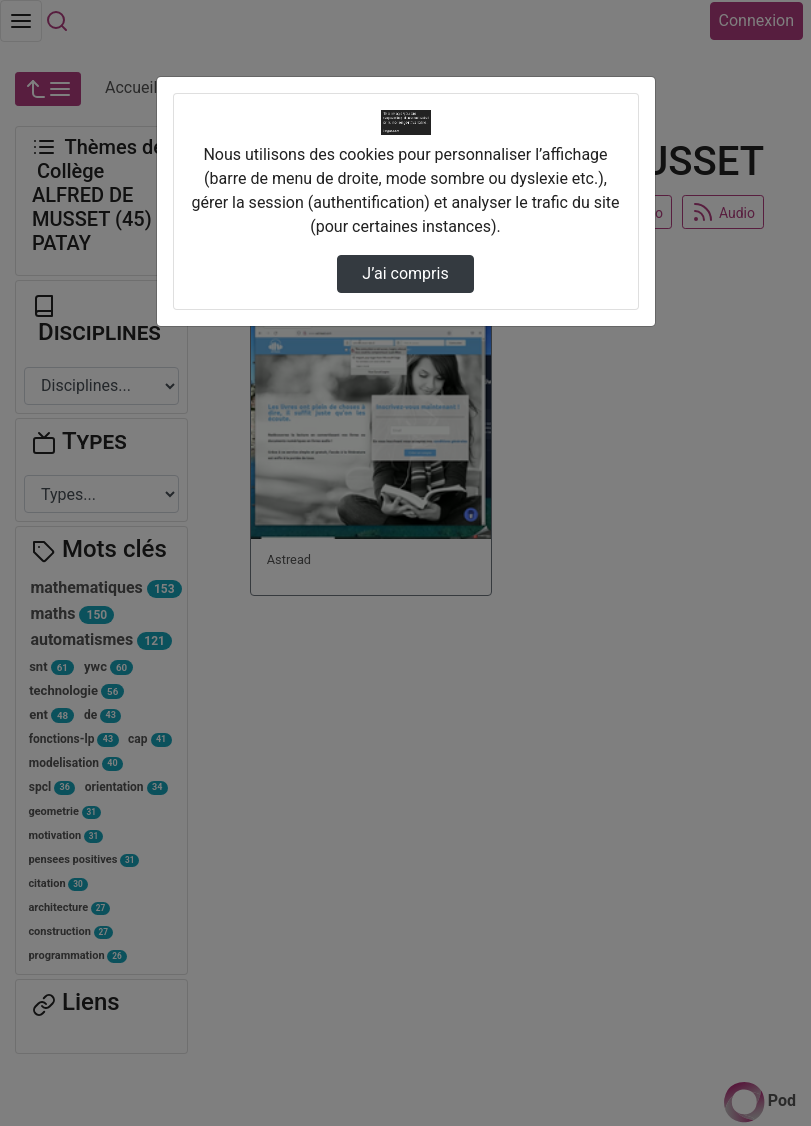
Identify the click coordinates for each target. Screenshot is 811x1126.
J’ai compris (405, 273)
